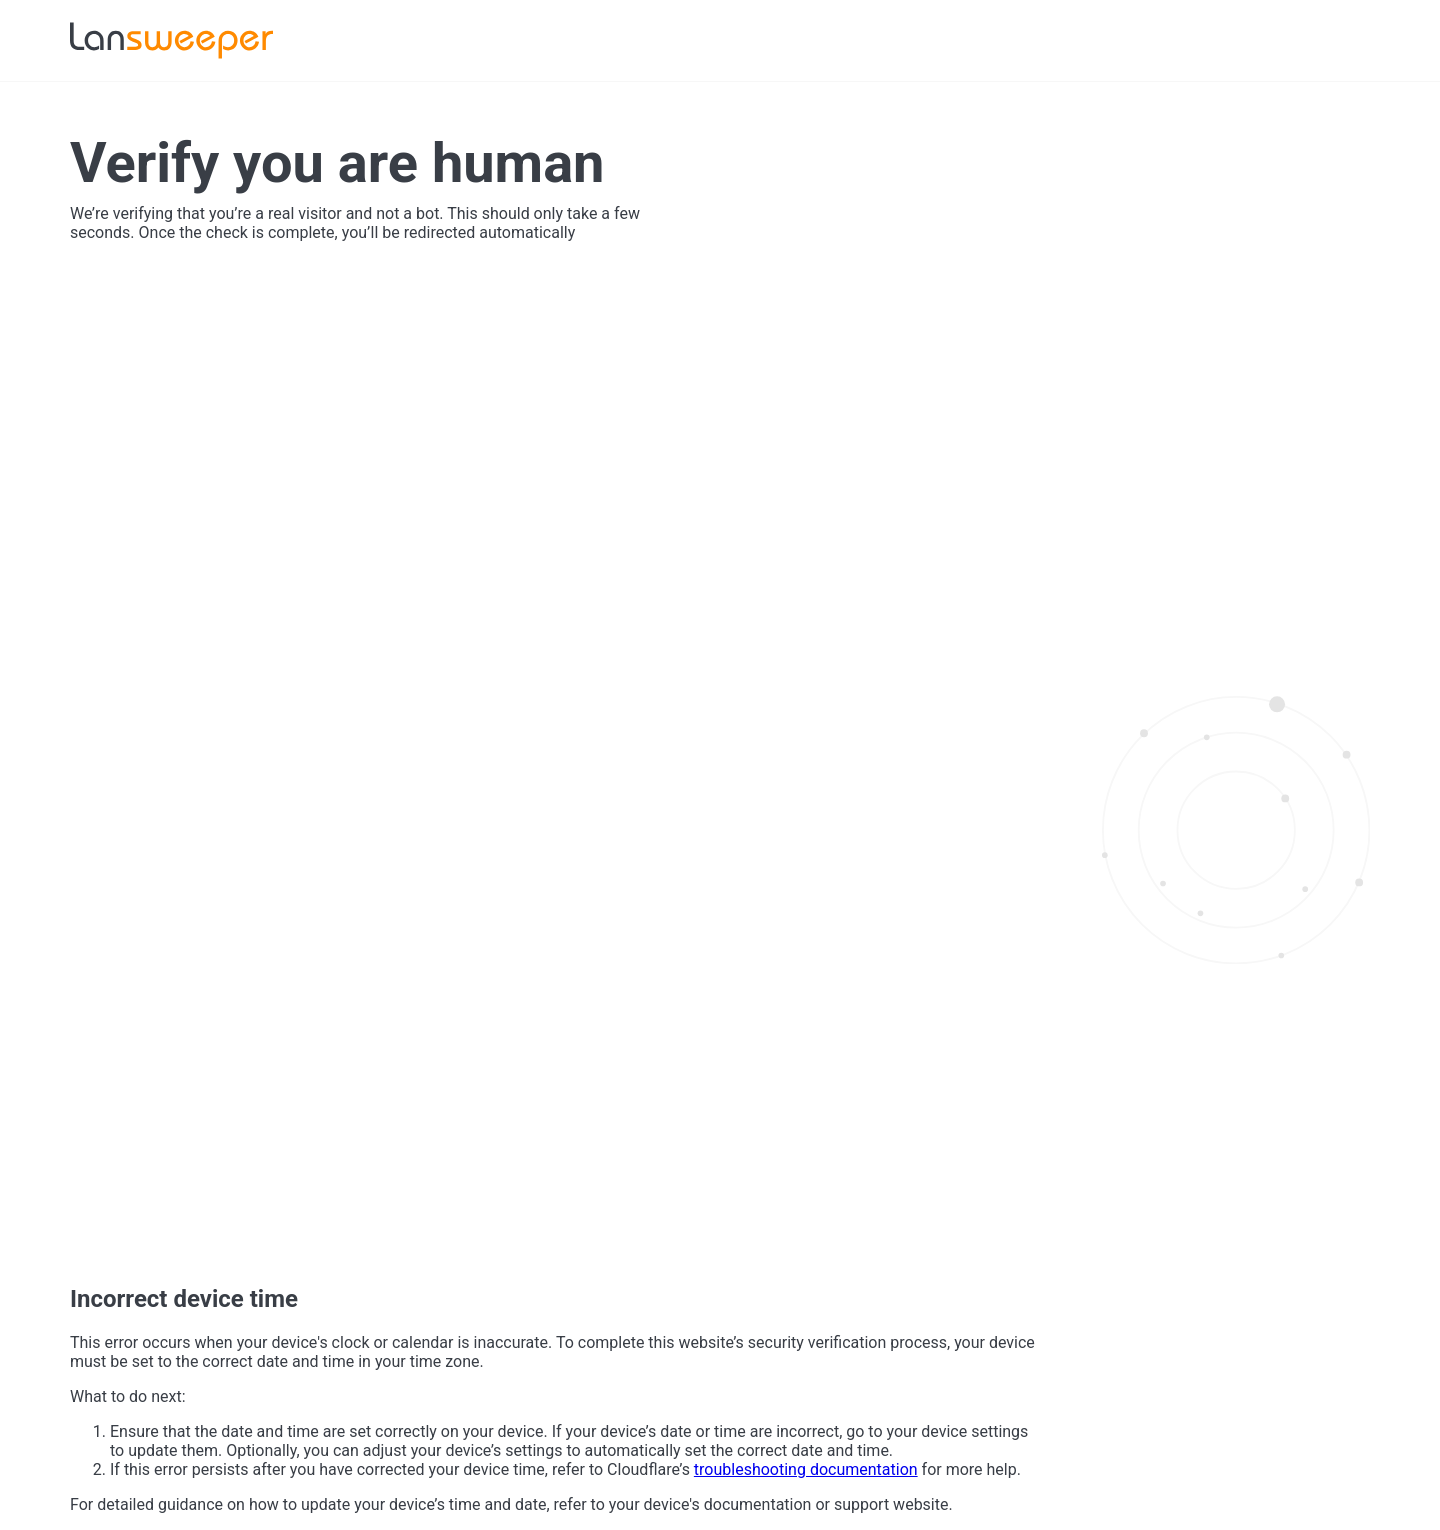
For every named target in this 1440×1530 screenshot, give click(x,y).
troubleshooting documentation (806, 1469)
